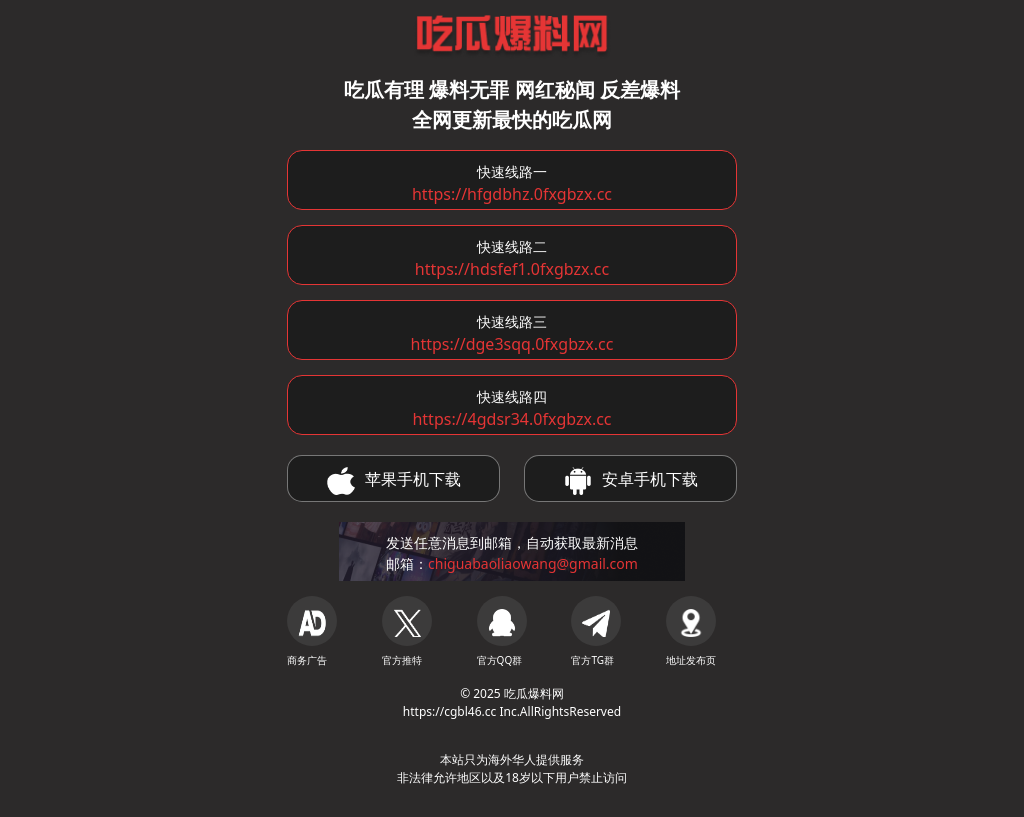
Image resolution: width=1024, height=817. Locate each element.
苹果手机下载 (394, 481)
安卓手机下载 (631, 481)
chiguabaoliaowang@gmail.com (533, 563)
